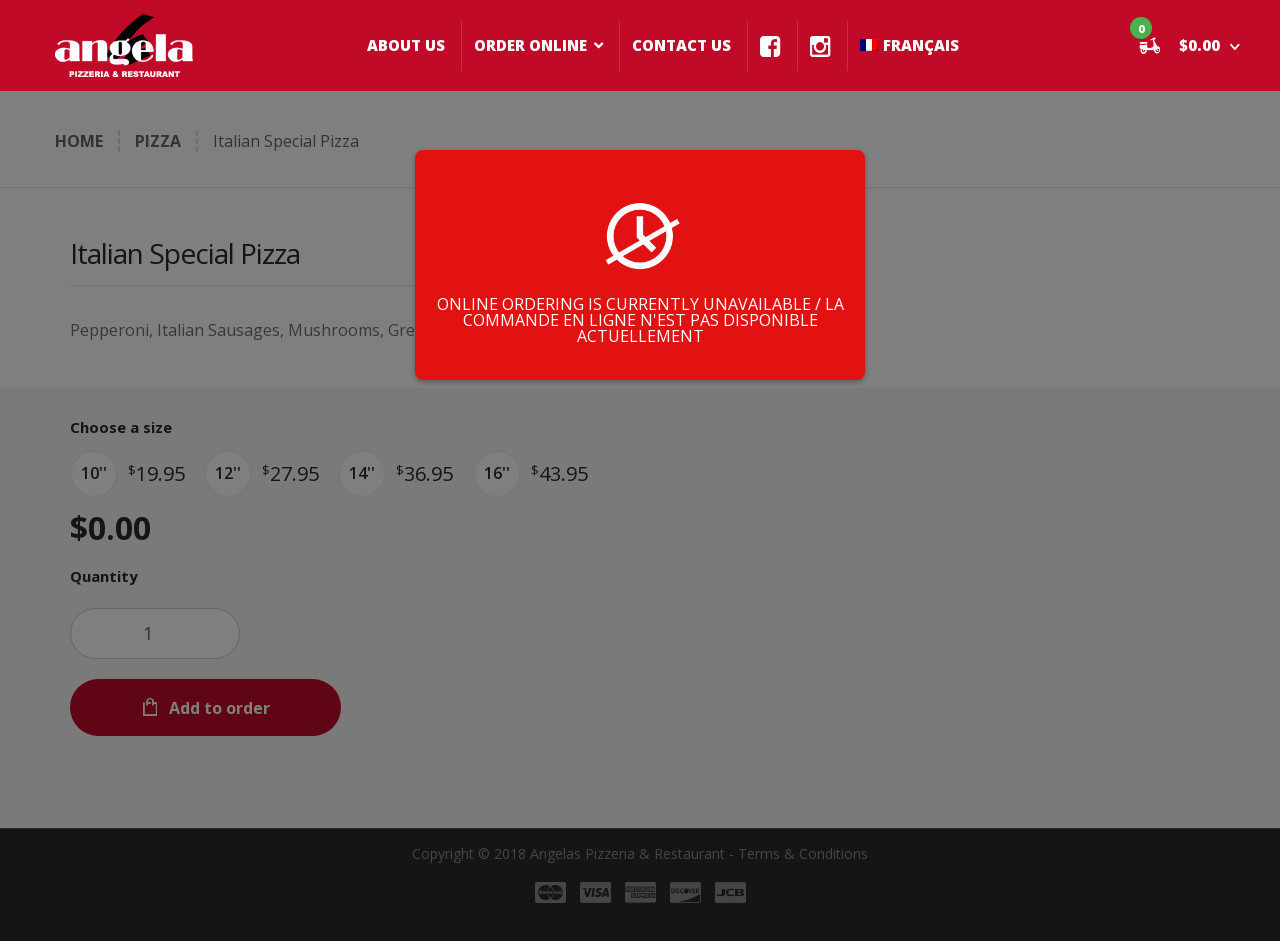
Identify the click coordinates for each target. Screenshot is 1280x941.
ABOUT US (406, 45)
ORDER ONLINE (530, 45)
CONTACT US (681, 45)
